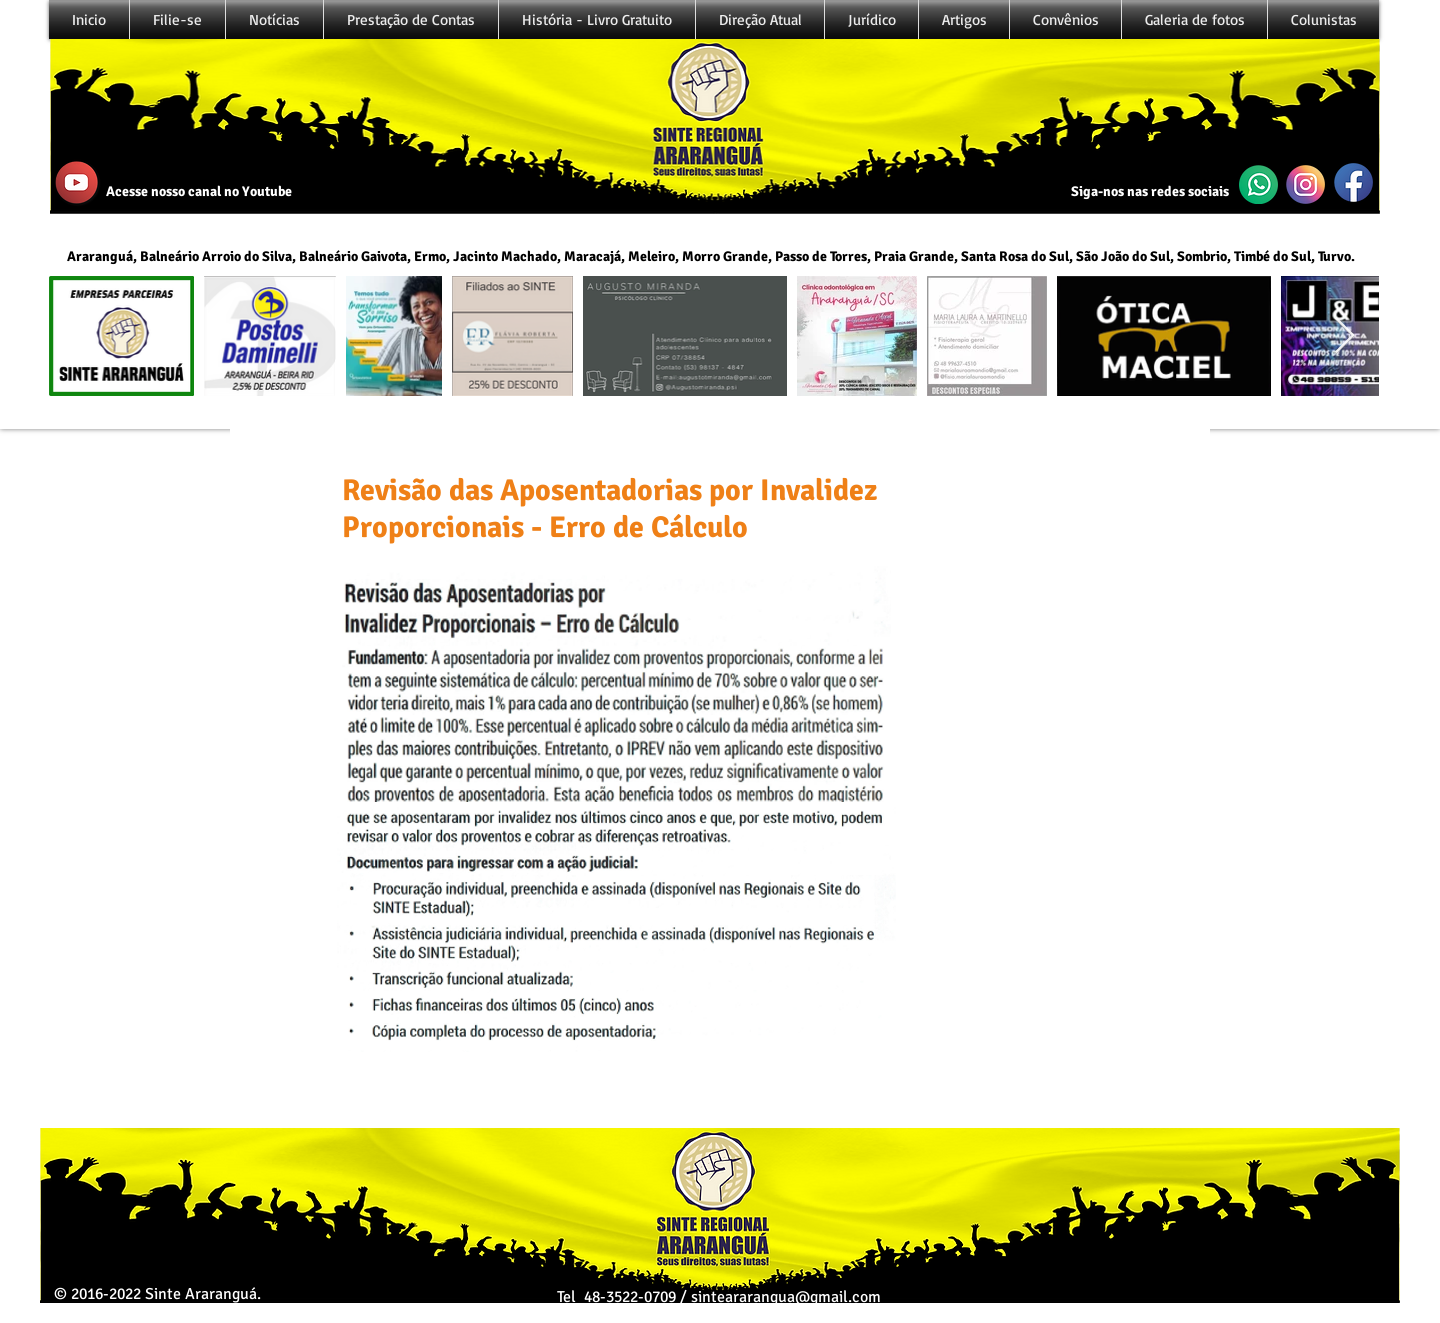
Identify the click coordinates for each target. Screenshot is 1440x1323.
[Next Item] (1344, 336)
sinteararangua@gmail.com (786, 1297)
